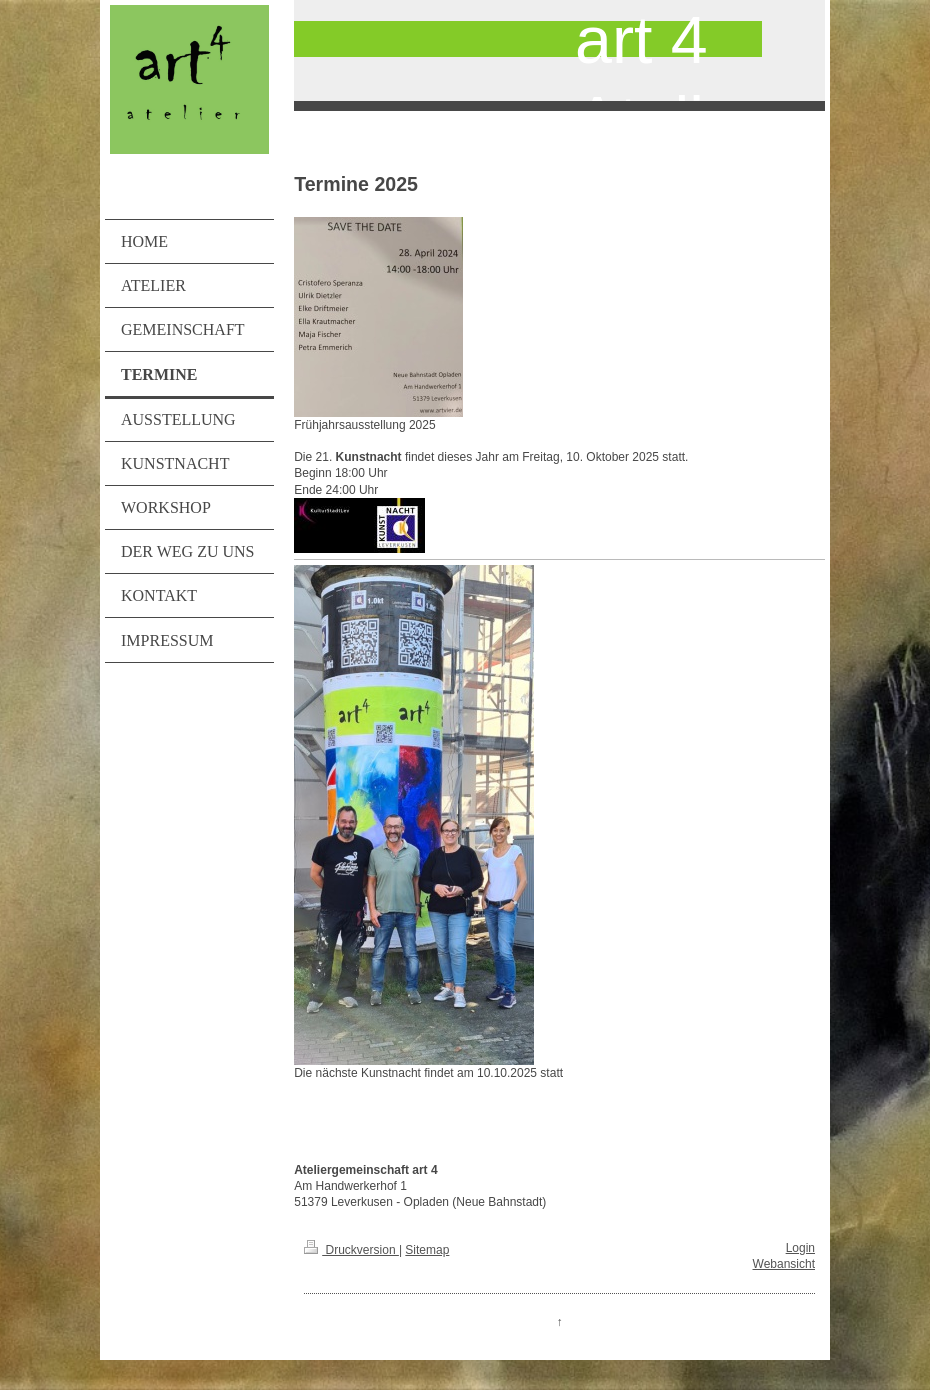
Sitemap (427, 1250)
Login (800, 1248)
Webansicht (784, 1264)
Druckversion (351, 1250)
